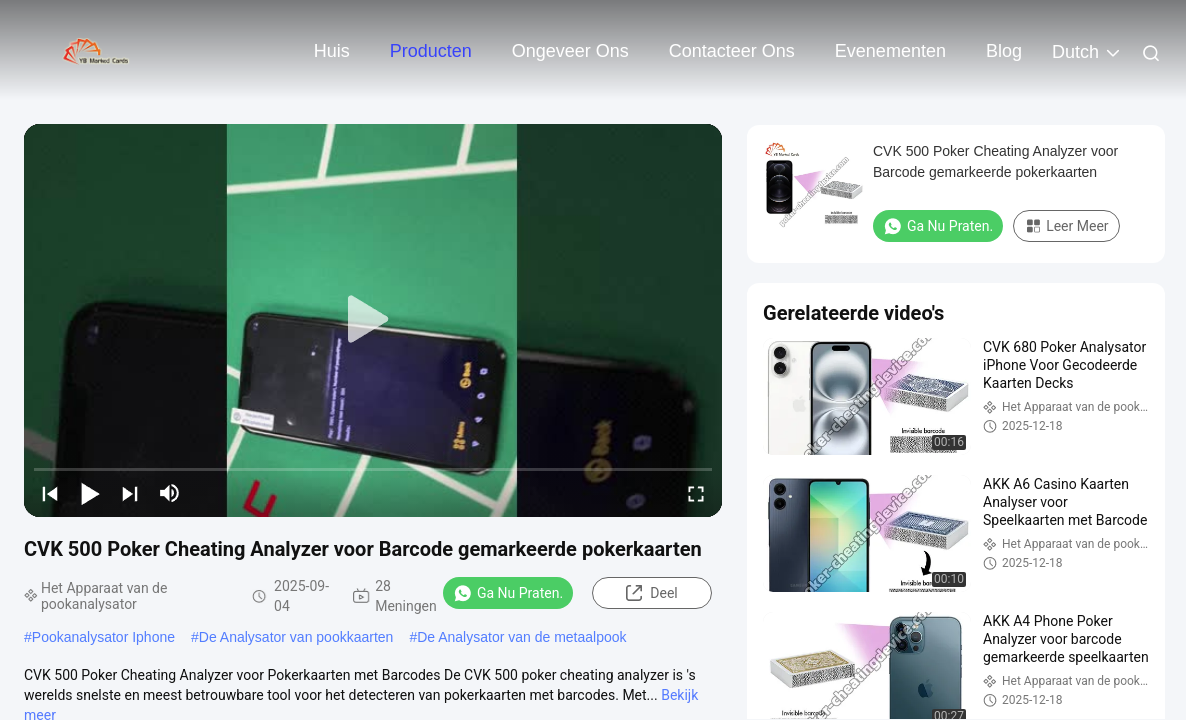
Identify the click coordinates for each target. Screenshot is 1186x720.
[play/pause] (90, 493)
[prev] (50, 493)
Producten (431, 51)
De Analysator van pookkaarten (296, 637)
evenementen (890, 51)
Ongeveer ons (570, 51)
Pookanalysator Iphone (103, 637)
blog (1004, 51)
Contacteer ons (732, 51)
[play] (373, 320)
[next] (130, 493)
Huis (332, 51)
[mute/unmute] (170, 493)
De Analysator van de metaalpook (521, 637)
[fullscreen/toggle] (696, 493)
